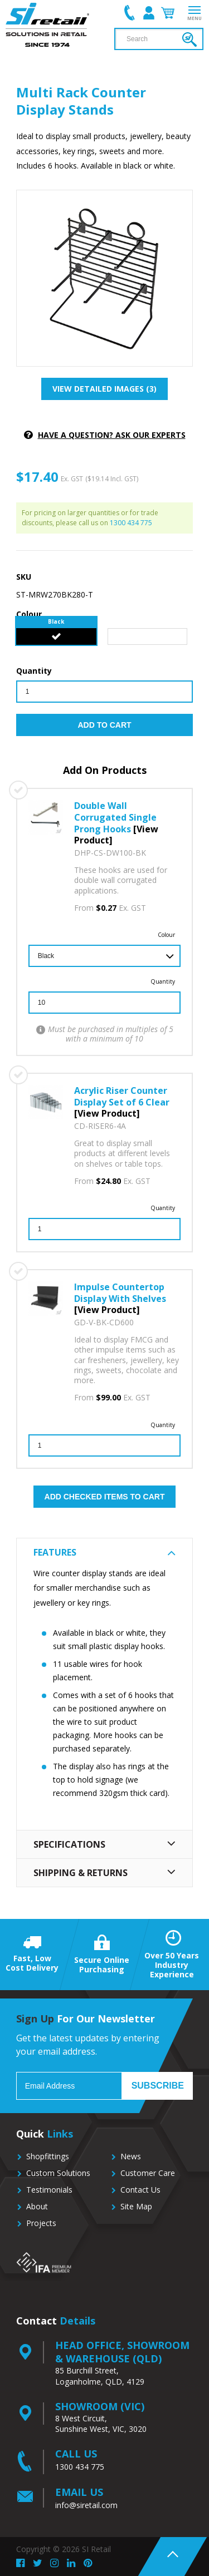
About (37, 2206)
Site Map (136, 2206)
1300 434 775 (131, 522)
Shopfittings (47, 2156)
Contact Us (140, 2189)
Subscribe (158, 2085)
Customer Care (147, 2173)
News (130, 2156)
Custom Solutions (58, 2173)
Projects (41, 2223)
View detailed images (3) (104, 388)
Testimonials (49, 2189)
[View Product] (107, 1113)
